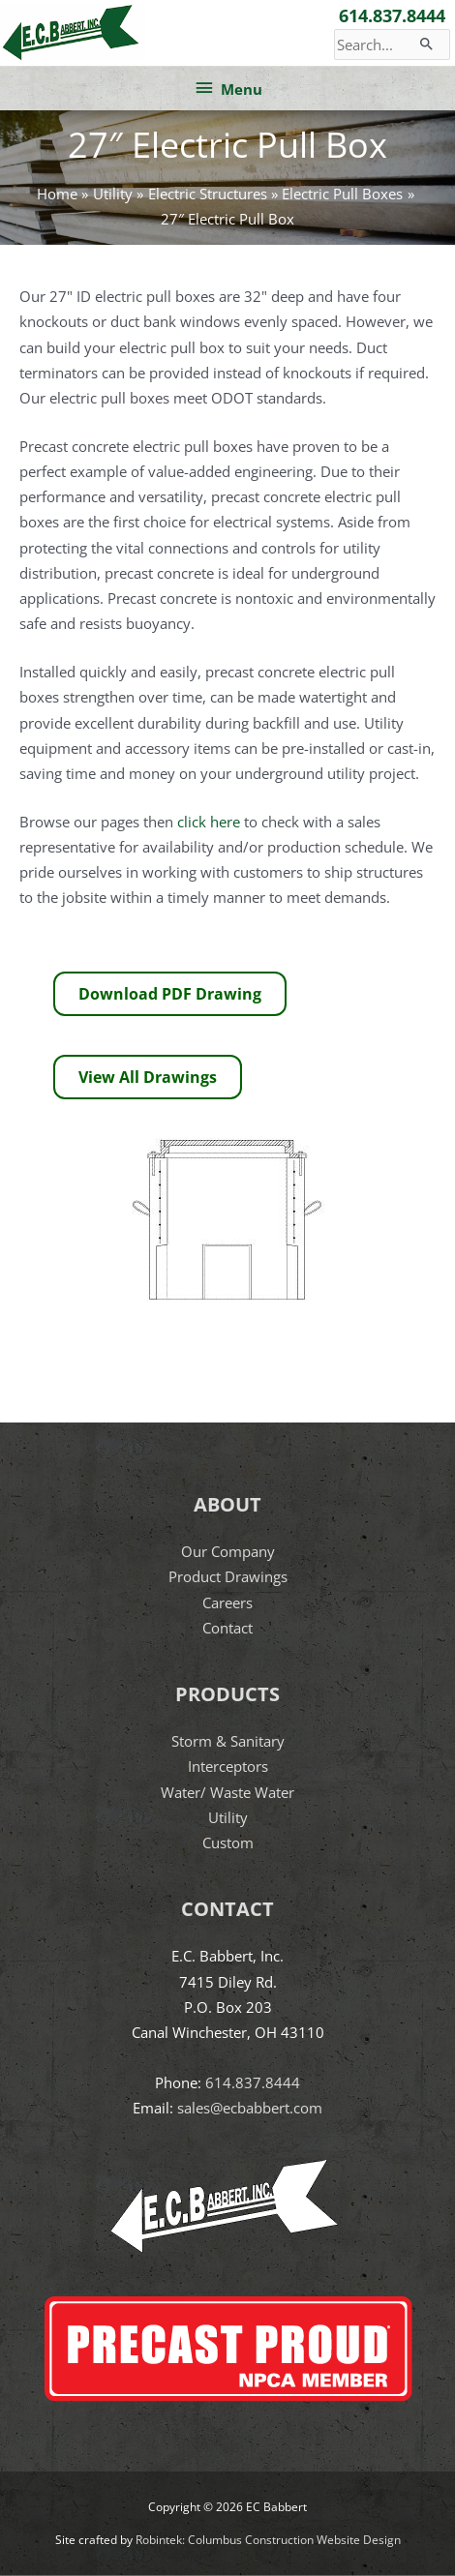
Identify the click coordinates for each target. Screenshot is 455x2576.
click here (208, 821)
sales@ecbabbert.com (249, 2107)
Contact (227, 1627)
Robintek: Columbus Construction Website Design (268, 2539)
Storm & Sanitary (228, 1741)
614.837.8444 (392, 15)
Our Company (228, 1551)
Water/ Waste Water (227, 1792)
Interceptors (228, 1766)
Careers (227, 1602)
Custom (228, 1842)
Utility (228, 1817)
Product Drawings (228, 1576)
